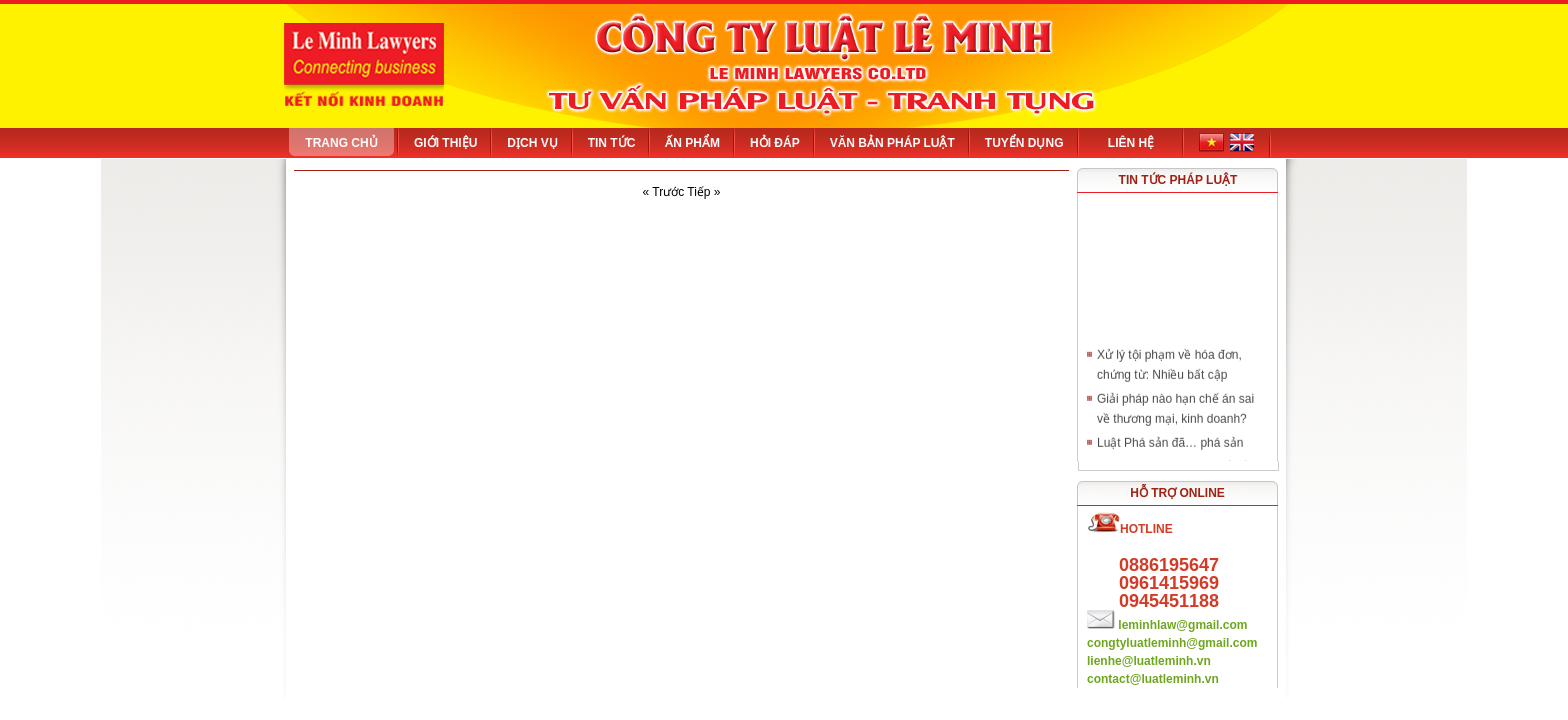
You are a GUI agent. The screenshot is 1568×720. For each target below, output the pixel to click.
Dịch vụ (532, 143)
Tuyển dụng (1024, 143)
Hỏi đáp (775, 143)
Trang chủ (341, 143)
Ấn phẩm (692, 143)
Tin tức (612, 143)
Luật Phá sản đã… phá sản (1170, 445)
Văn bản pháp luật (892, 143)
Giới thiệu (445, 143)
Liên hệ (1131, 143)
